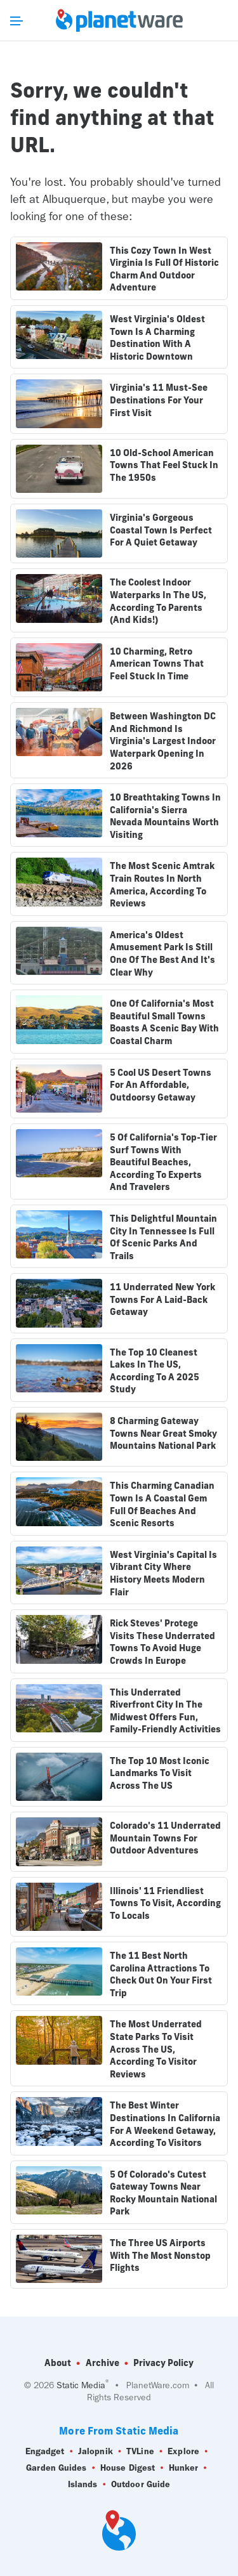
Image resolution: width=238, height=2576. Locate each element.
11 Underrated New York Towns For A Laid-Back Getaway (162, 1299)
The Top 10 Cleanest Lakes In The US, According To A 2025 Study (154, 1371)
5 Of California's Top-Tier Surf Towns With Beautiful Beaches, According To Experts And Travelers (163, 1162)
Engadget (45, 2451)
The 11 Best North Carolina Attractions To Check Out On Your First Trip (161, 1974)
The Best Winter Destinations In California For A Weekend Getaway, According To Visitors (165, 2124)
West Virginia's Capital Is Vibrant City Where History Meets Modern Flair (163, 1573)
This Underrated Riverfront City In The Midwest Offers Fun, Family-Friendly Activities (165, 1711)
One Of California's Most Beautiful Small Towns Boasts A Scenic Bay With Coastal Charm (164, 1022)
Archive (102, 2363)
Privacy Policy (163, 2363)
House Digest (127, 2468)
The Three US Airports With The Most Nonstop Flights (160, 2255)
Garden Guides (56, 2468)
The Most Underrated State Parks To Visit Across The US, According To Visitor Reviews (156, 2048)
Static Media (80, 2385)
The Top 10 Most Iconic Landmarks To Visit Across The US (159, 1773)
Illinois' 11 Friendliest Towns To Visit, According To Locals (165, 1903)
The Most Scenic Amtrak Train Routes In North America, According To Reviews (162, 884)
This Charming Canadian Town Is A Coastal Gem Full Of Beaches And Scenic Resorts (162, 1504)
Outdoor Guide (140, 2484)
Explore (183, 2451)
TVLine (140, 2451)
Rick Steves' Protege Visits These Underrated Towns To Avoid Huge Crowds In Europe (162, 1642)
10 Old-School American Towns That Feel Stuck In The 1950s (164, 465)
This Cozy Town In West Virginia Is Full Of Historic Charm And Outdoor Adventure (164, 269)
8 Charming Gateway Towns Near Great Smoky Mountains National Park (163, 1433)
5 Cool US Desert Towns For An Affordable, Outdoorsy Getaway (160, 1085)
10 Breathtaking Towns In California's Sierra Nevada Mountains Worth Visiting (165, 816)
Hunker (184, 2468)
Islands (83, 2484)
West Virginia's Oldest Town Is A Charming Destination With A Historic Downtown (157, 337)
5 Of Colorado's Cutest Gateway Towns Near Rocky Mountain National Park (163, 2193)
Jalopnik (95, 2451)
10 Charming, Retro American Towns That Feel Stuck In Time (157, 664)
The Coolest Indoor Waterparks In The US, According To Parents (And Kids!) (158, 601)
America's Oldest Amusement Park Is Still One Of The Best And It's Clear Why (162, 953)
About (57, 2363)
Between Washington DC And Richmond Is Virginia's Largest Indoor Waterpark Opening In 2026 (163, 740)
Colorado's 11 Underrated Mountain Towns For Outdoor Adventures (165, 1838)
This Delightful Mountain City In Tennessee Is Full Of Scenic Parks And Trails (163, 1237)
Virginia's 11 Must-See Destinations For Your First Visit (159, 400)
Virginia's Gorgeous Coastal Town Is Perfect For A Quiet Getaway (161, 530)
